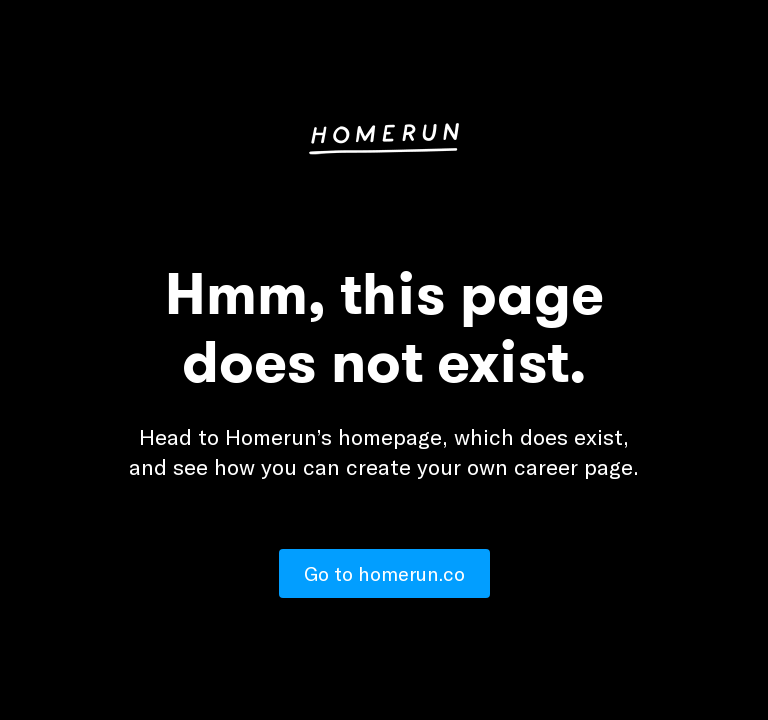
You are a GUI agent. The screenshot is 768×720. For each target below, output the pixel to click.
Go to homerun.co (384, 573)
